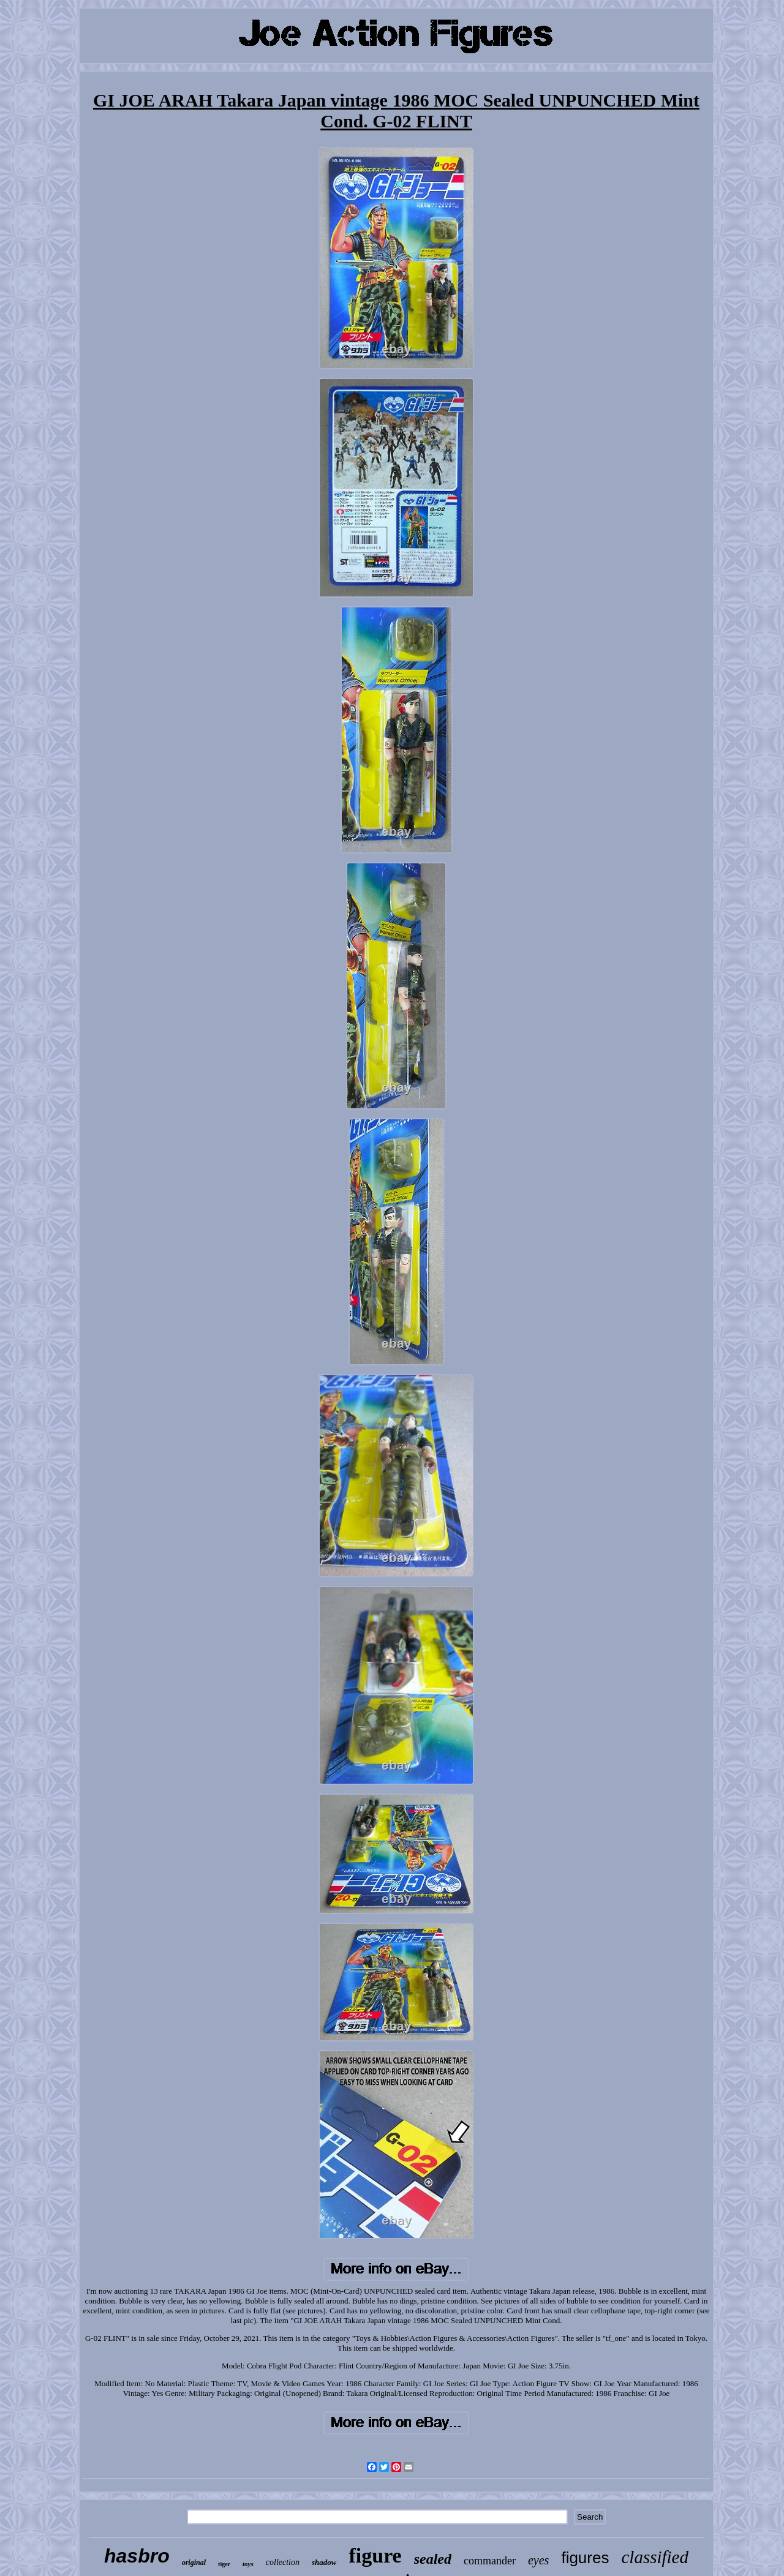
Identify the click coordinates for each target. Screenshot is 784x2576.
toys (248, 2563)
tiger (224, 2564)
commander (490, 2561)
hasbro (137, 2556)
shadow (324, 2562)
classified (654, 2557)
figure (375, 2555)
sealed (432, 2559)
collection (283, 2562)
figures (585, 2557)
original (194, 2562)
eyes (538, 2560)
